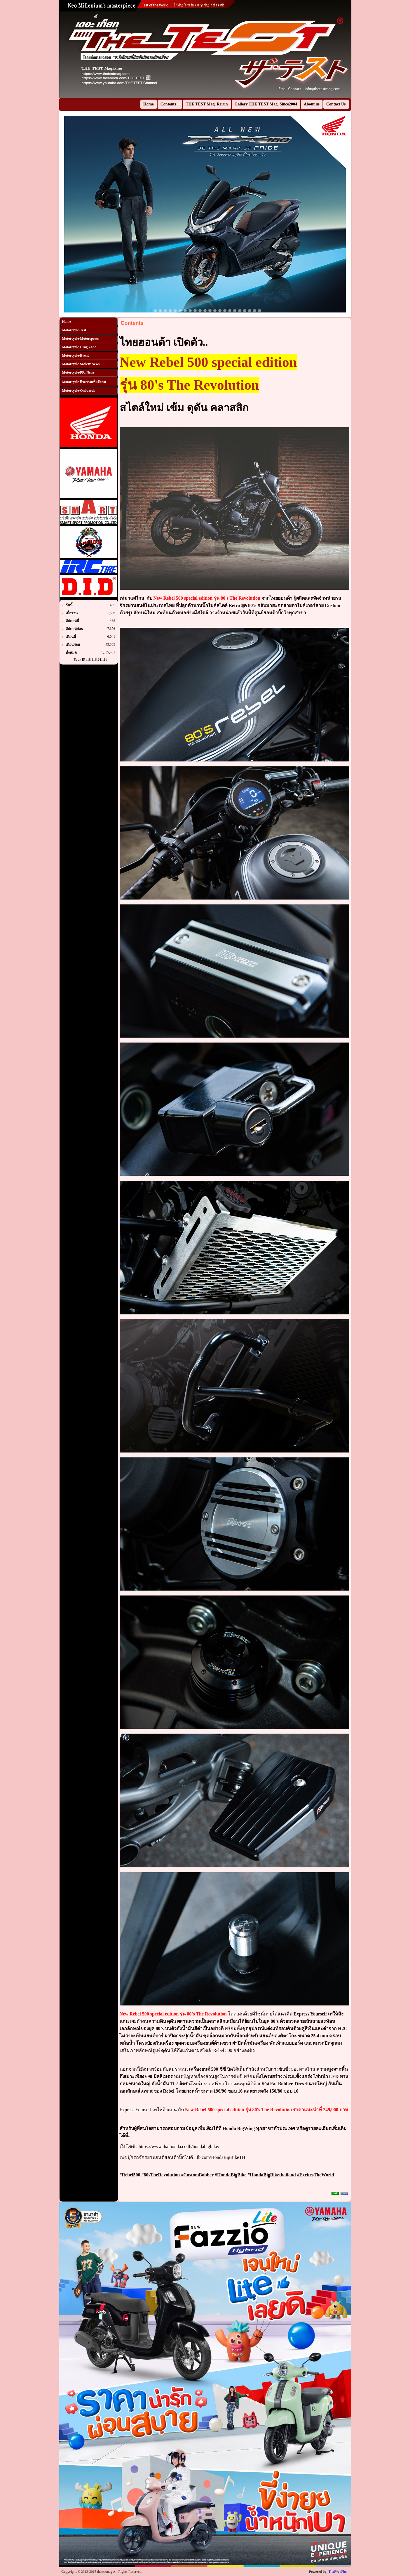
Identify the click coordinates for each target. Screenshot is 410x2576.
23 (259, 310)
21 (249, 310)
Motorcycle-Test (74, 330)
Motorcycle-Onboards (78, 390)
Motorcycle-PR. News (78, 372)
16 (224, 310)
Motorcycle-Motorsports (80, 338)
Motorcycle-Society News (81, 364)
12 (205, 310)
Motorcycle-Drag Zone (79, 347)
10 (195, 310)
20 (244, 310)
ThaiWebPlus (338, 2572)
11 (200, 310)
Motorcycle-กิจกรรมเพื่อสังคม (84, 382)
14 (215, 310)
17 (229, 310)
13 (210, 310)
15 (219, 310)
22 (254, 310)
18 (234, 310)
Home (66, 322)
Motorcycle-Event (75, 355)
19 (239, 310)
